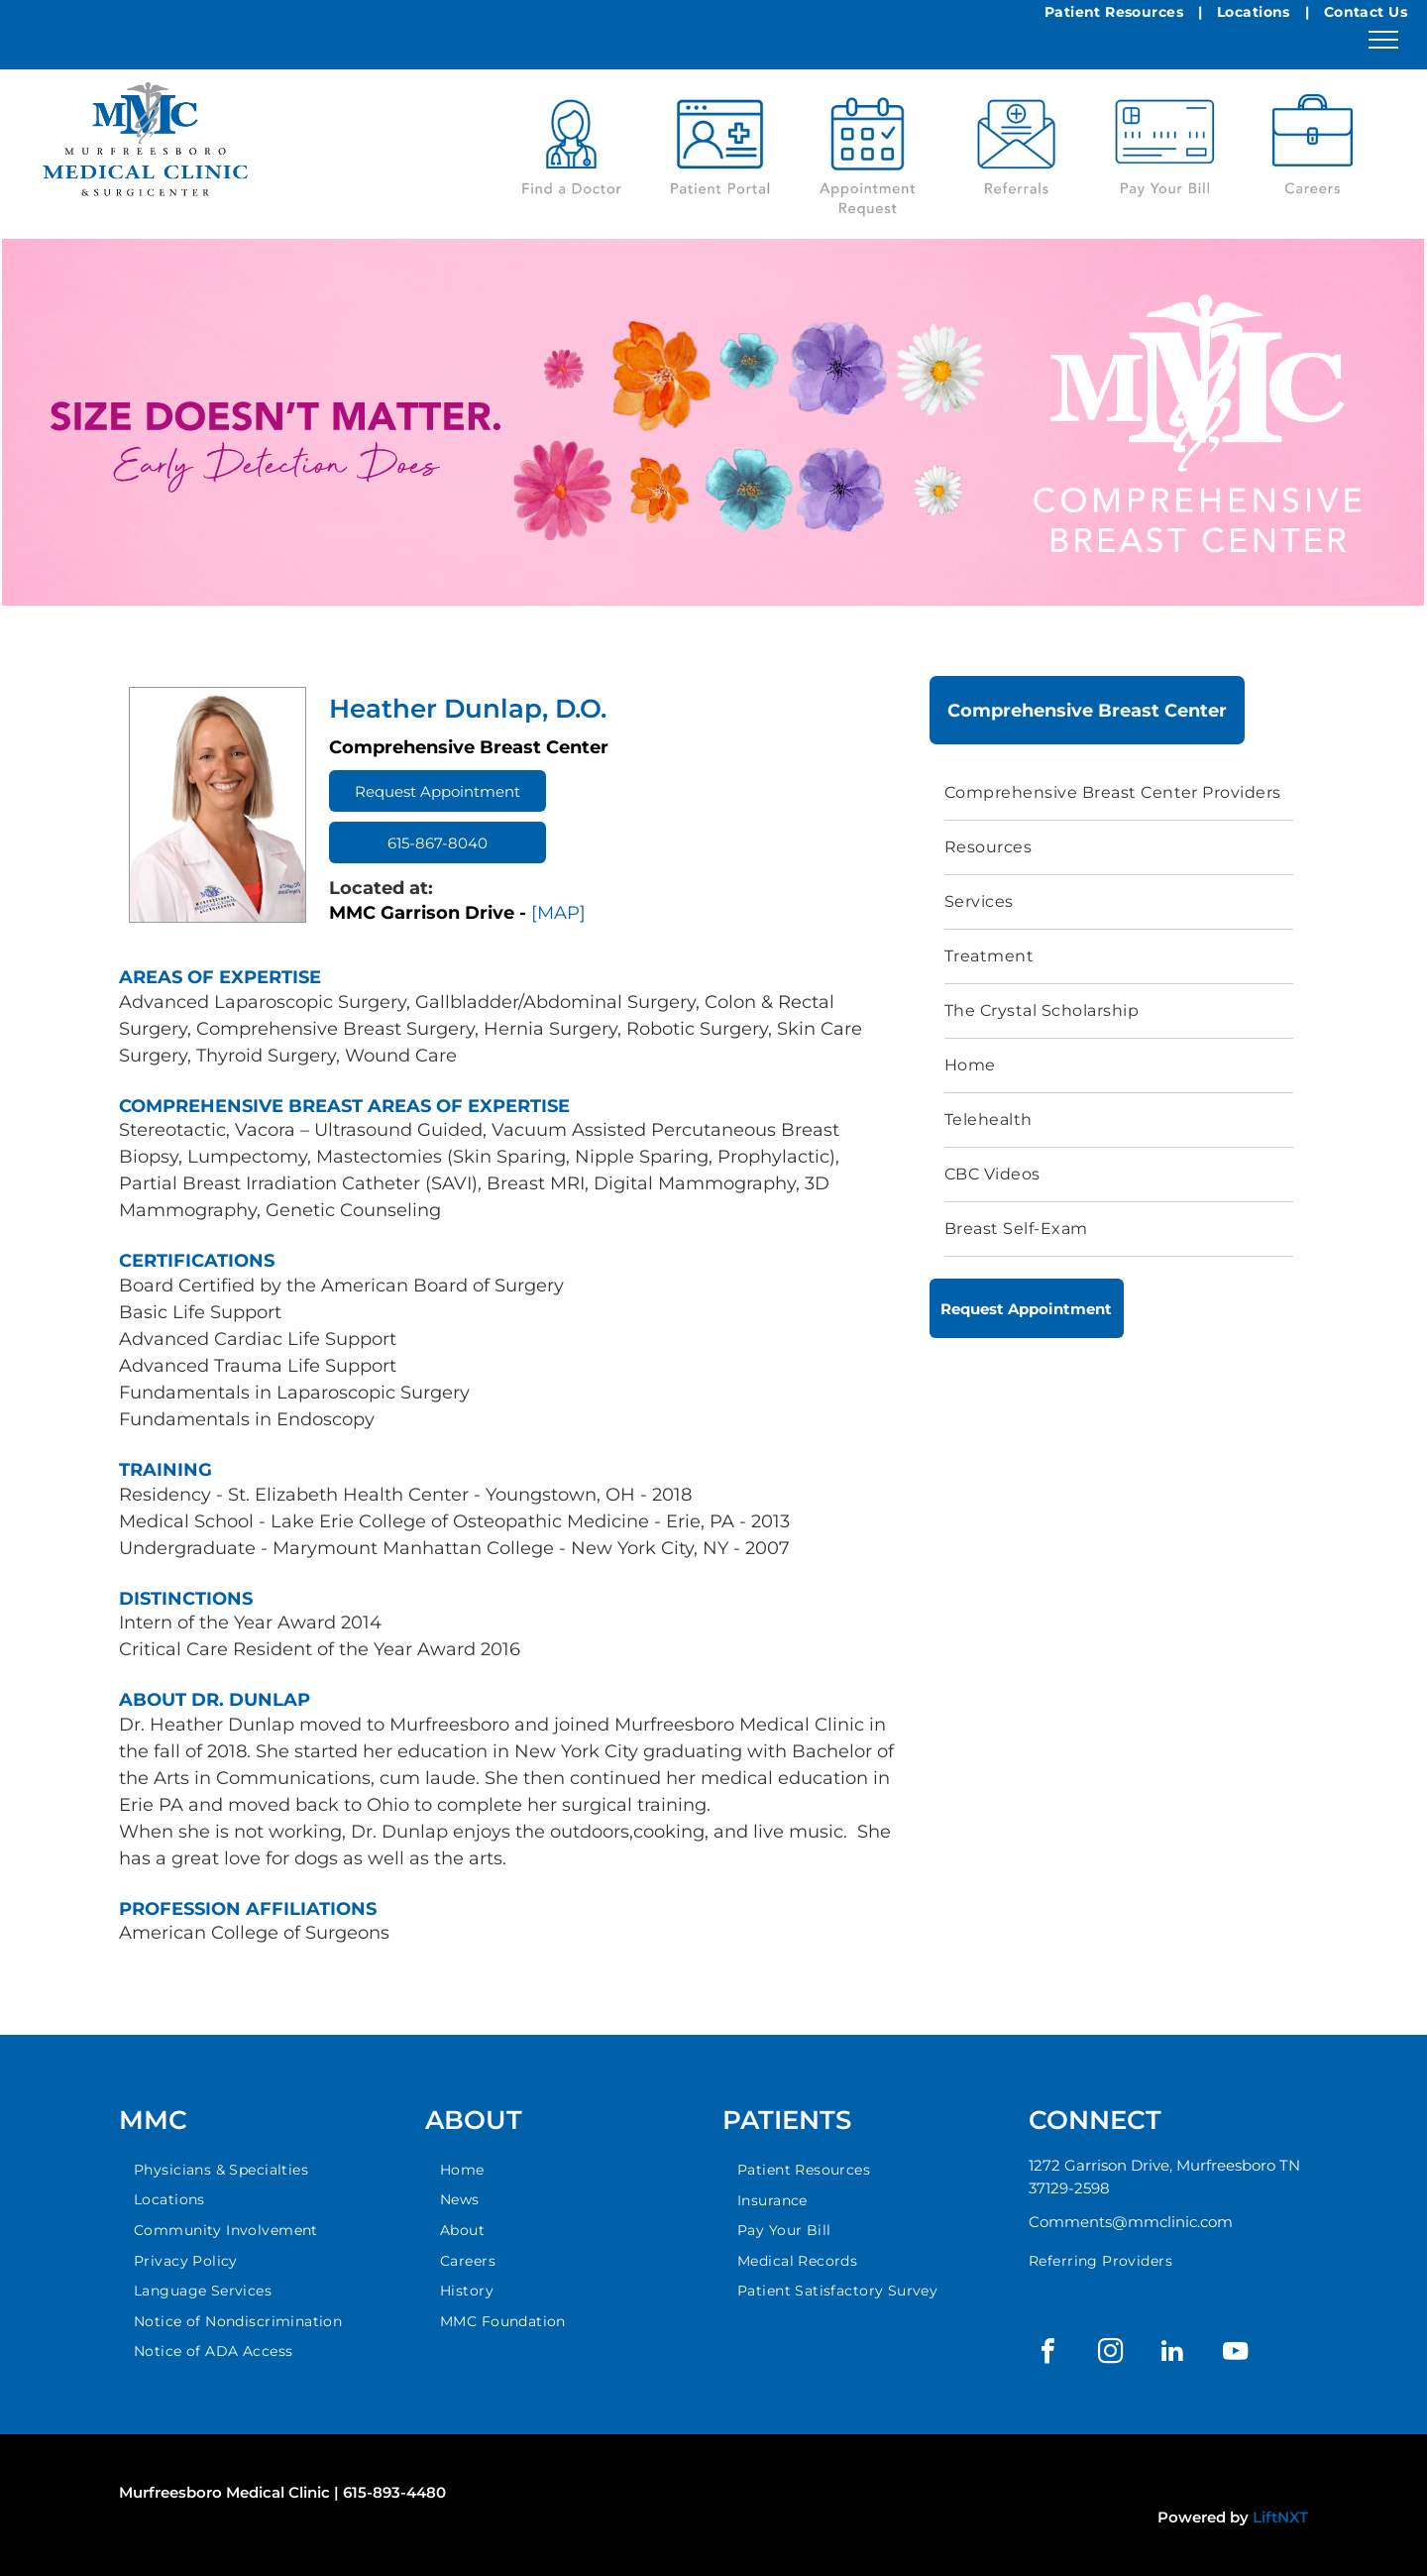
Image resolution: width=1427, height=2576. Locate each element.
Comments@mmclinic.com (1131, 2221)
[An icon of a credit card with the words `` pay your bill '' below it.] (1164, 149)
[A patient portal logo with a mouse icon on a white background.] (719, 149)
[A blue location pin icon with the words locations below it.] (1313, 149)
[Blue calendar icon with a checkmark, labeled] (868, 149)
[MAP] (558, 913)
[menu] (1383, 39)
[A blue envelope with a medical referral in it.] (1016, 149)
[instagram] (1110, 2353)
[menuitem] (1118, 793)
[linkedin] (1172, 2353)
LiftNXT (1280, 2517)
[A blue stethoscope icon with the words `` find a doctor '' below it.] (571, 149)
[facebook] (1047, 2353)
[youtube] (1235, 2353)
